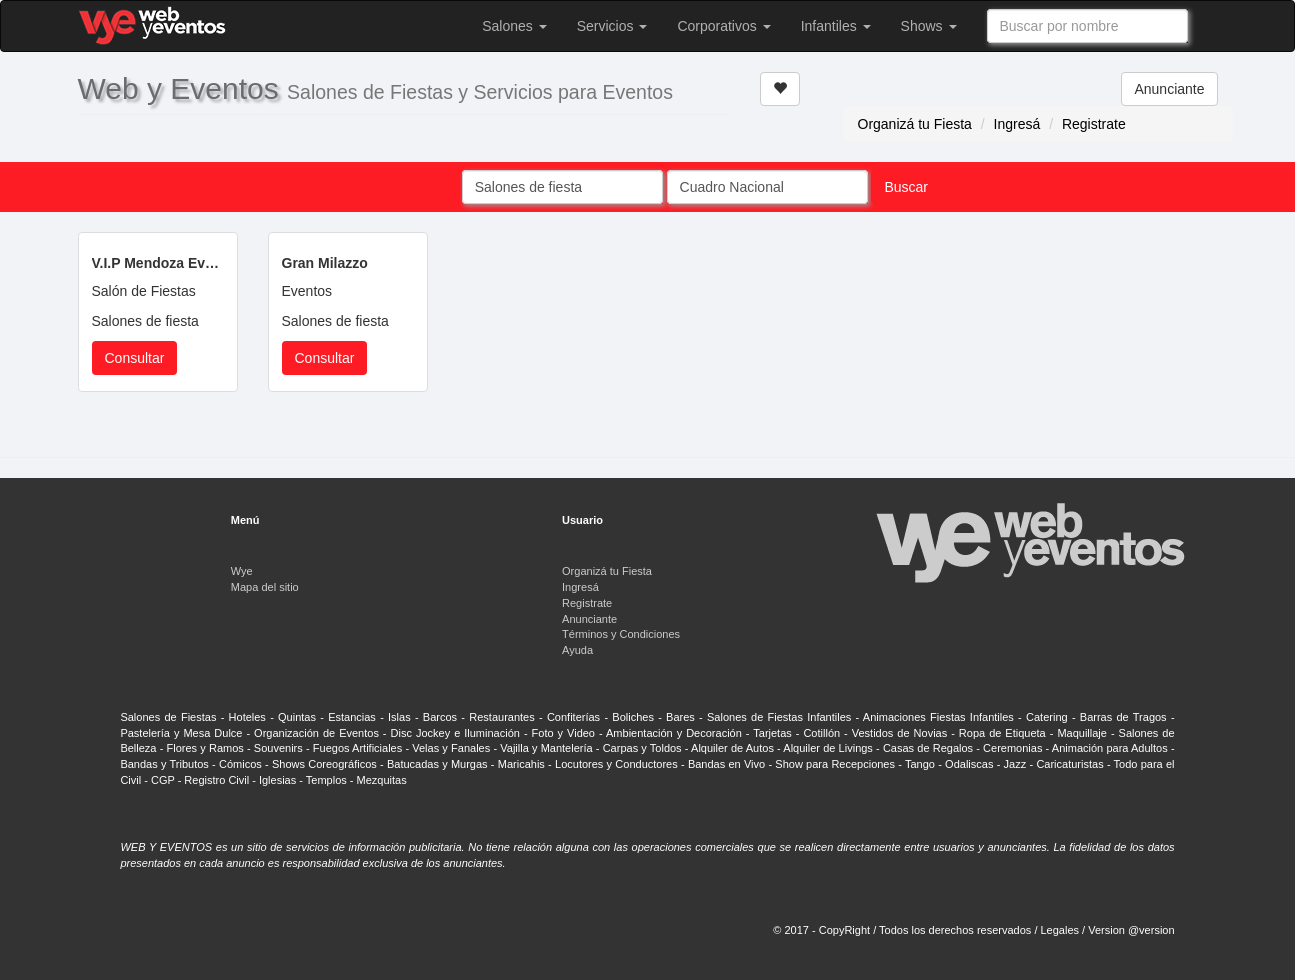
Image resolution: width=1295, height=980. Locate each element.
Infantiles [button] (836, 26)
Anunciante (1169, 89)
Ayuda (577, 650)
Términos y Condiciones (621, 634)
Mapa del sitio (265, 587)
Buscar (906, 187)
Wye (242, 571)
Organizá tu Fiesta (915, 124)
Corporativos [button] (723, 26)
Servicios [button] (612, 26)
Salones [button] (514, 26)
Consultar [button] (135, 358)
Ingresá (1017, 124)
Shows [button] (929, 26)
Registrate (1094, 124)
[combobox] (1087, 26)
